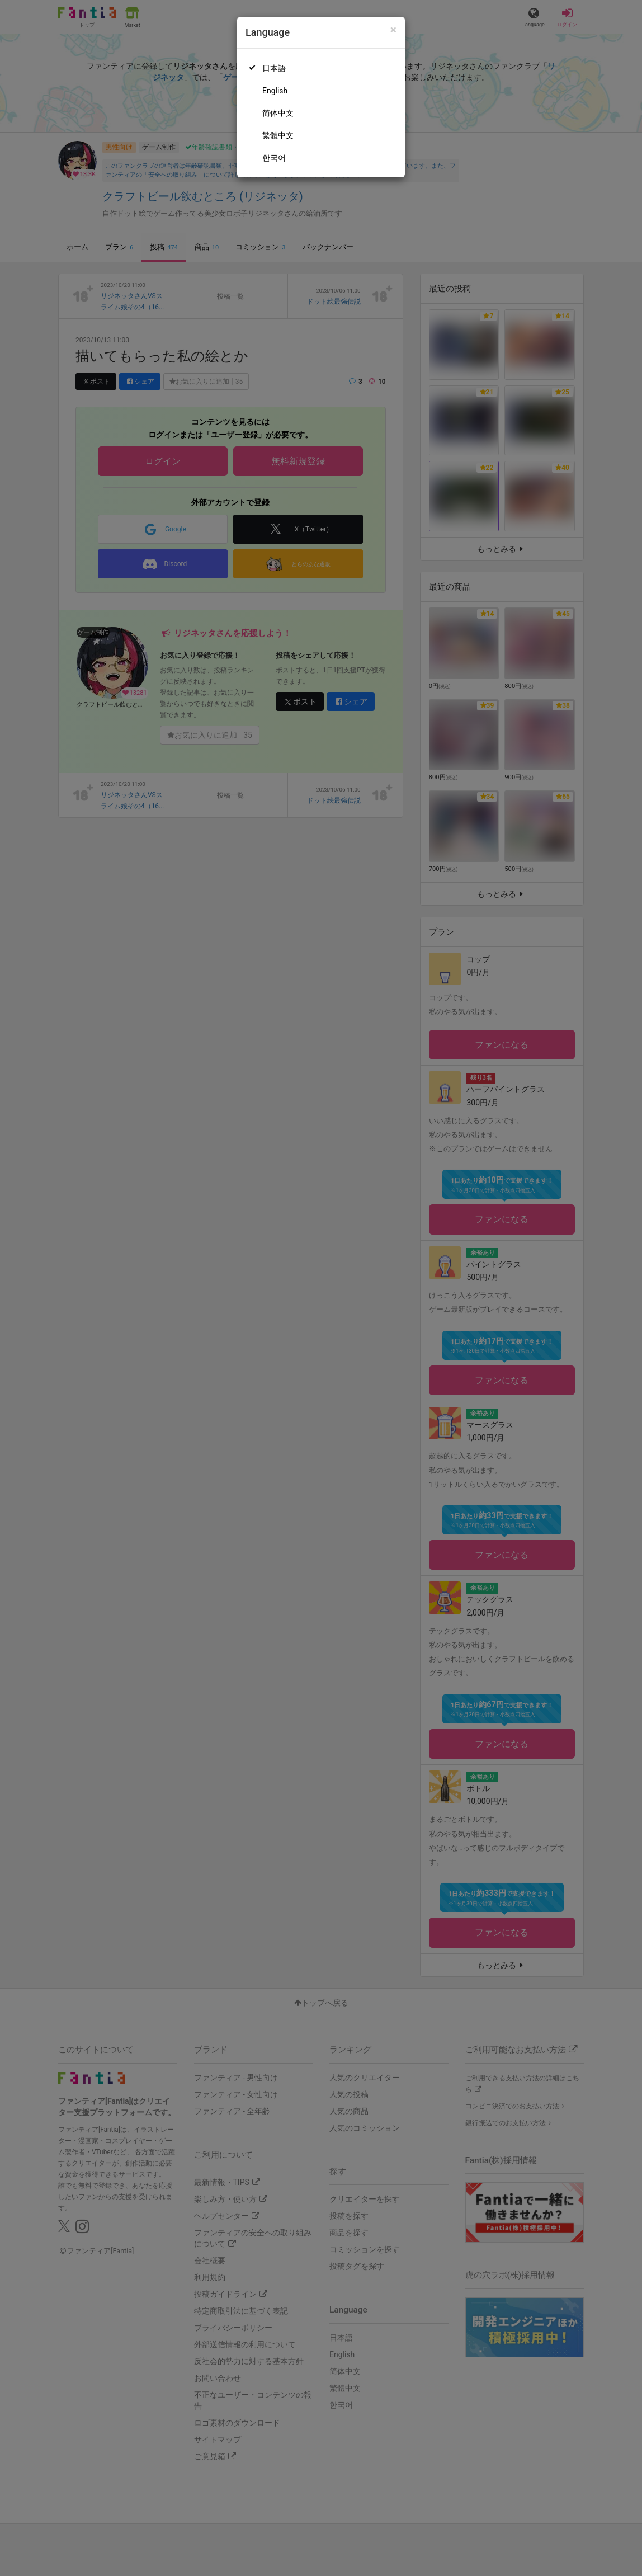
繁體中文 (278, 135)
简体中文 (278, 113)
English (274, 90)
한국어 (274, 157)
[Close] (393, 30)
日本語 (274, 68)
